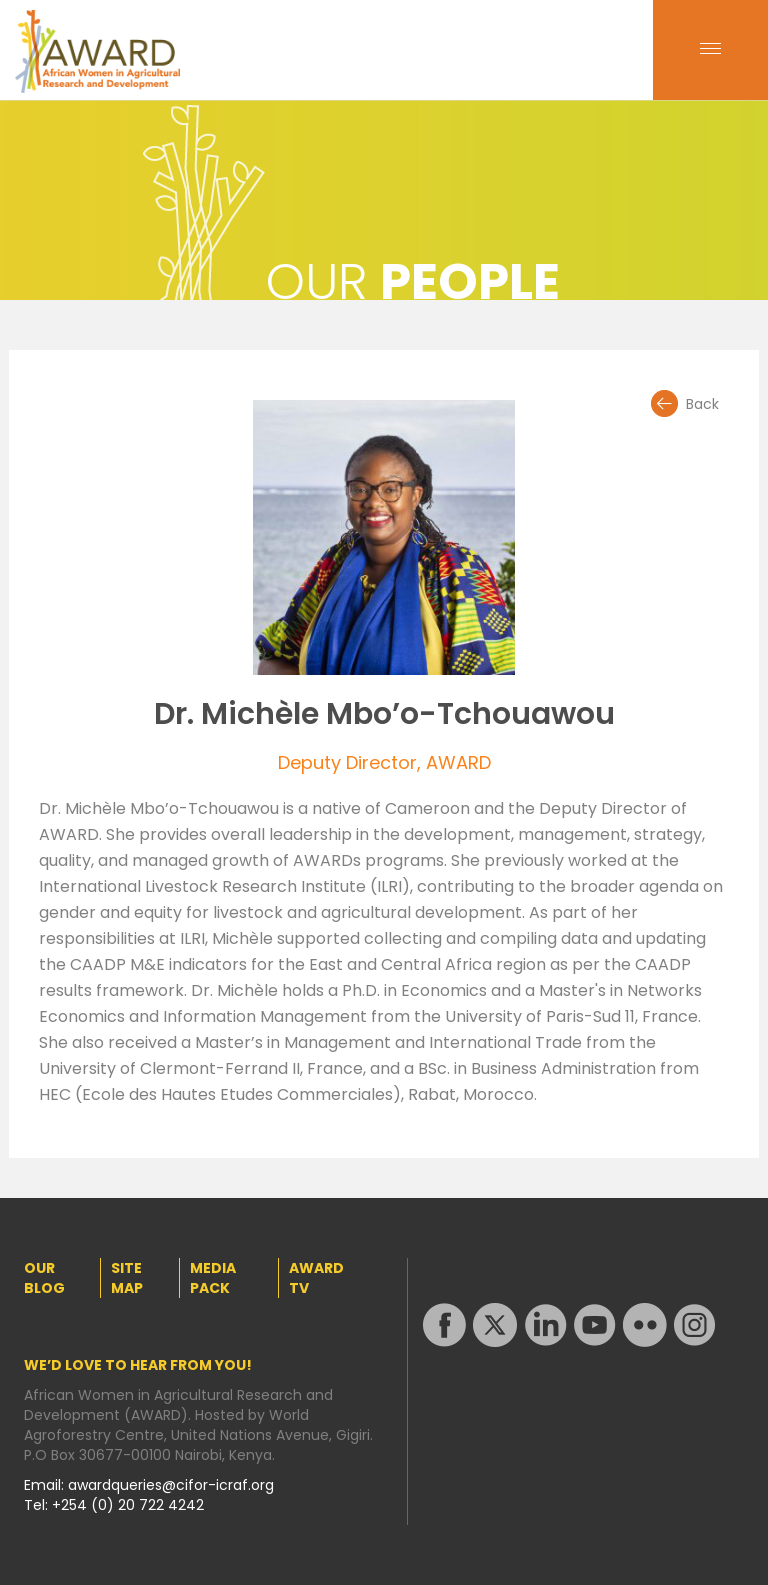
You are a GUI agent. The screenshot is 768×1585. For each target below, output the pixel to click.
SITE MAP (127, 1278)
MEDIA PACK (213, 1278)
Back (702, 404)
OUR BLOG (44, 1278)
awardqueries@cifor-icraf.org (171, 1485)
